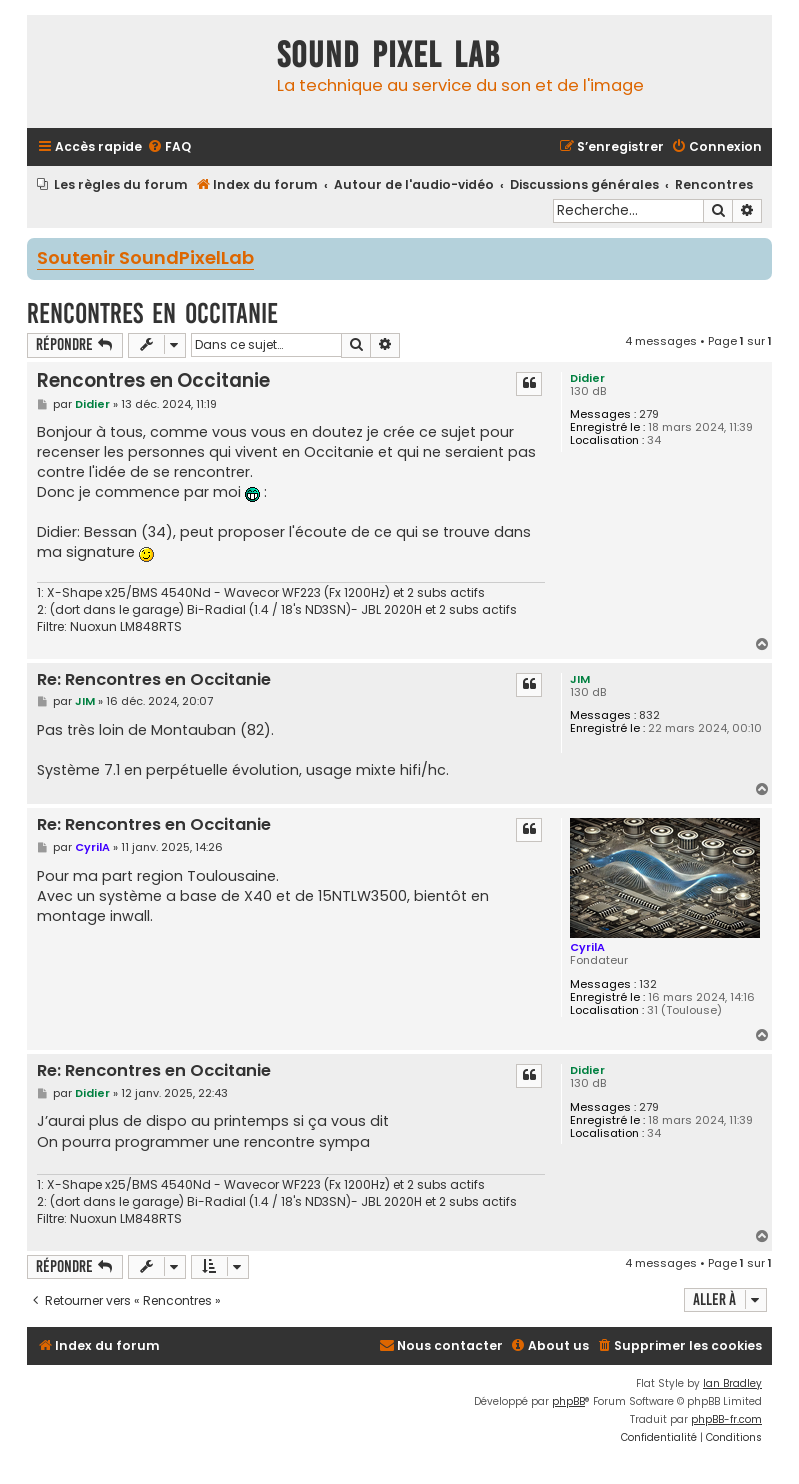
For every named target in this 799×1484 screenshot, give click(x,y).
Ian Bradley (732, 1383)
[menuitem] (169, 147)
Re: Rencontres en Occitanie (154, 680)
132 (648, 984)
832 (649, 715)
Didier (587, 378)
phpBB (568, 1401)
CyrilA (587, 947)
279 (649, 414)
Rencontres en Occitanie (152, 313)
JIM (580, 679)
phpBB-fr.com (726, 1419)
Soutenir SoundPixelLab (145, 259)
